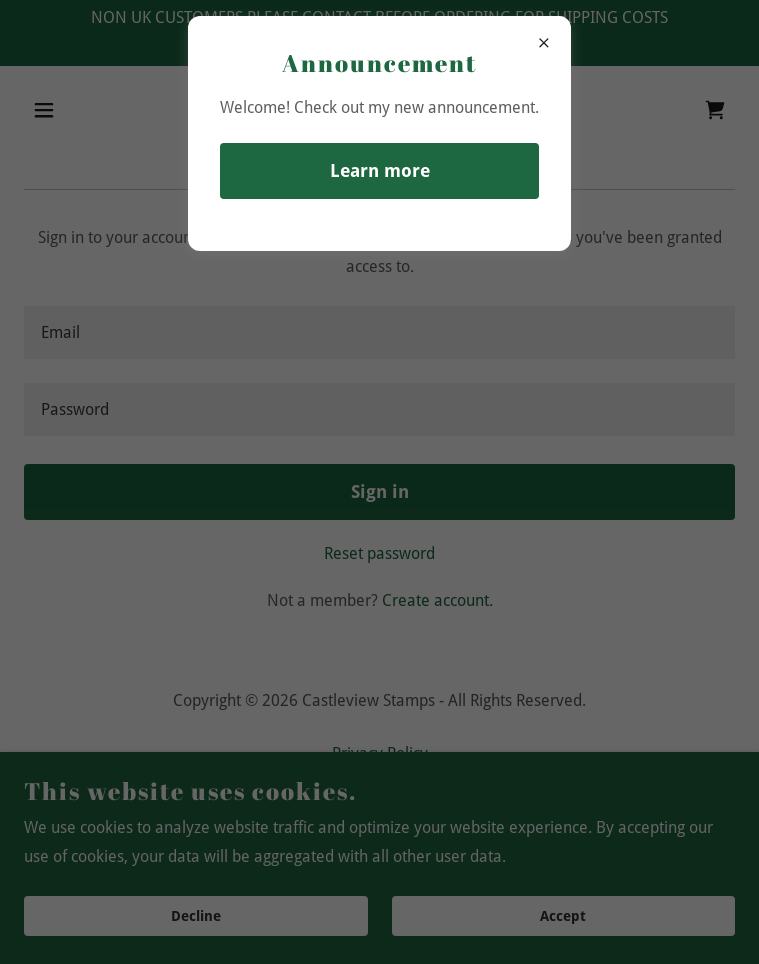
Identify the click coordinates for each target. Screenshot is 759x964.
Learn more (380, 170)
